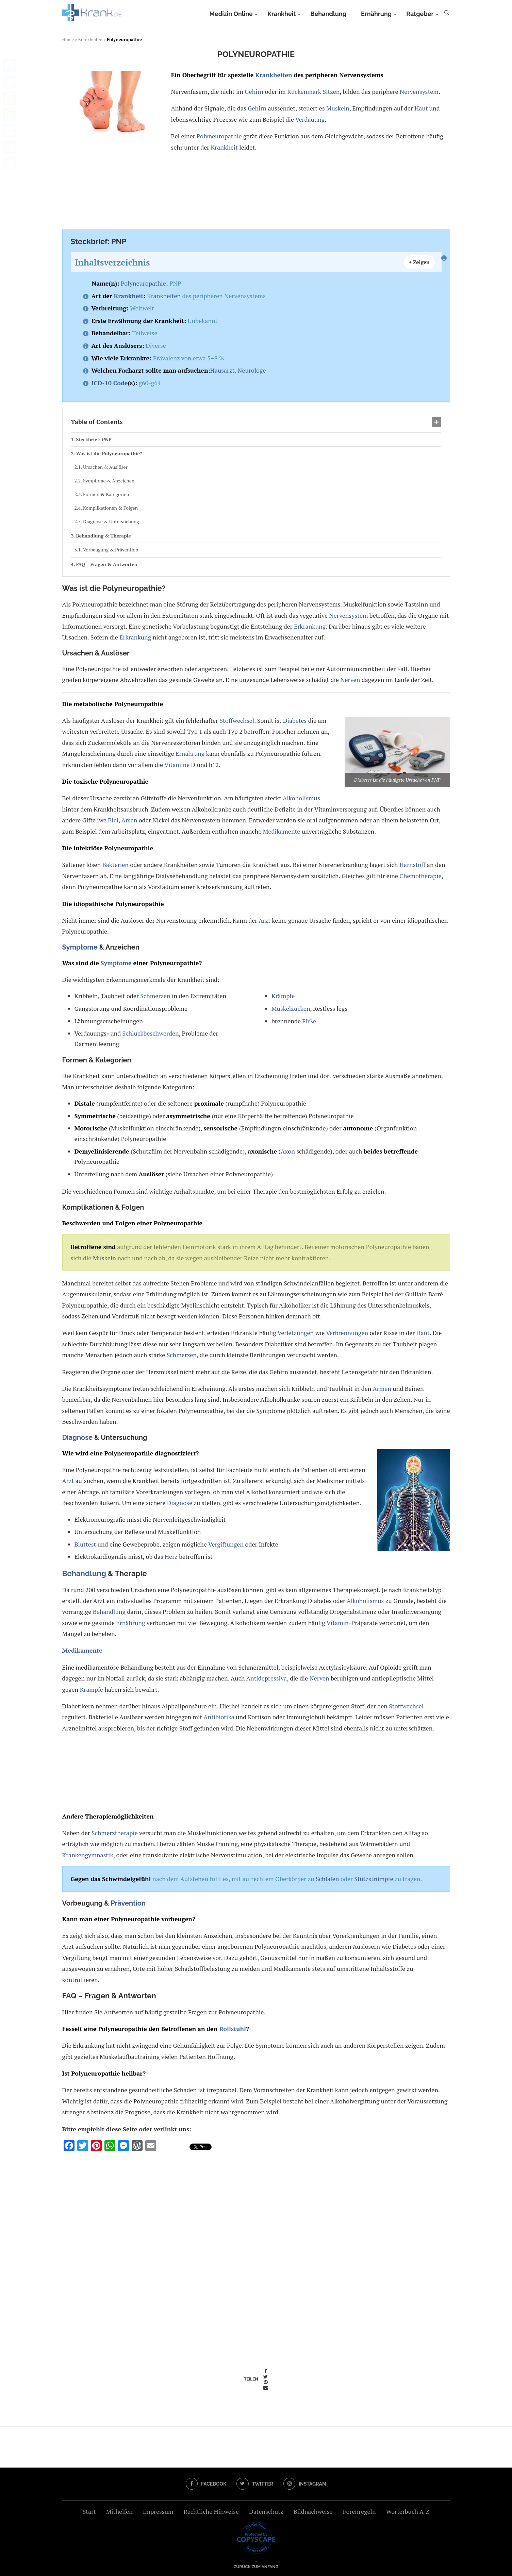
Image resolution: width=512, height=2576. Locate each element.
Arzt (264, 920)
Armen (382, 1388)
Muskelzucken (290, 1008)
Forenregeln (359, 2511)
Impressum (158, 2511)
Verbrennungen (347, 1333)
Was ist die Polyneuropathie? (109, 453)
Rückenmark (304, 91)
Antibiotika (218, 1717)
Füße (309, 1021)
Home (68, 39)
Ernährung (376, 13)
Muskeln (337, 108)
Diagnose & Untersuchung (111, 521)
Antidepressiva (266, 1678)
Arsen (129, 820)
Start (89, 2511)
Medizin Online (230, 13)
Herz (171, 1556)
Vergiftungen (226, 1544)
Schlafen (327, 1879)
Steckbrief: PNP (94, 439)
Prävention (128, 1903)
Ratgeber (419, 13)
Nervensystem (419, 91)
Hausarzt (222, 370)
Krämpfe (283, 996)
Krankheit (281, 13)
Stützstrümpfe (373, 1879)
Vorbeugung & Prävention (110, 549)
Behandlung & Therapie (103, 535)
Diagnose (77, 1437)
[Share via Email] (265, 2387)
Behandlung (328, 13)
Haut (421, 108)
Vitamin (338, 1623)
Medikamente (281, 831)
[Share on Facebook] (265, 2371)
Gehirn (254, 91)
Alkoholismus (301, 798)
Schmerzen (155, 996)
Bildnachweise (313, 2511)
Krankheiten (90, 39)
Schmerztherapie (115, 1833)
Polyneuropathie (219, 136)
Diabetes (362, 780)
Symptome (80, 947)
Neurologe (251, 370)
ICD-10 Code (110, 383)
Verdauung (310, 119)
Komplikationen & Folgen (110, 508)
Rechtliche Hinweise (211, 2511)
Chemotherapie (420, 876)
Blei (113, 820)
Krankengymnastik (87, 1855)
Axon (288, 1151)
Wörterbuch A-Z (408, 2511)
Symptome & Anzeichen (108, 480)
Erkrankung (310, 626)
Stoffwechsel (236, 720)
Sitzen (331, 91)
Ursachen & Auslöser (105, 467)
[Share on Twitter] (265, 2376)
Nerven (350, 680)
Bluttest (85, 1544)
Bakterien (115, 864)
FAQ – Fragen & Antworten (106, 564)
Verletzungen (296, 1333)
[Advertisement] (255, 192)
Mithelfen (119, 2511)
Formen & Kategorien (106, 494)
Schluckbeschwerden (150, 1033)
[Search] (446, 14)
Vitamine (176, 765)
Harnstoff (412, 864)
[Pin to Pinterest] (265, 2382)
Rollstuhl (232, 2029)
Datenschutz (266, 2511)
